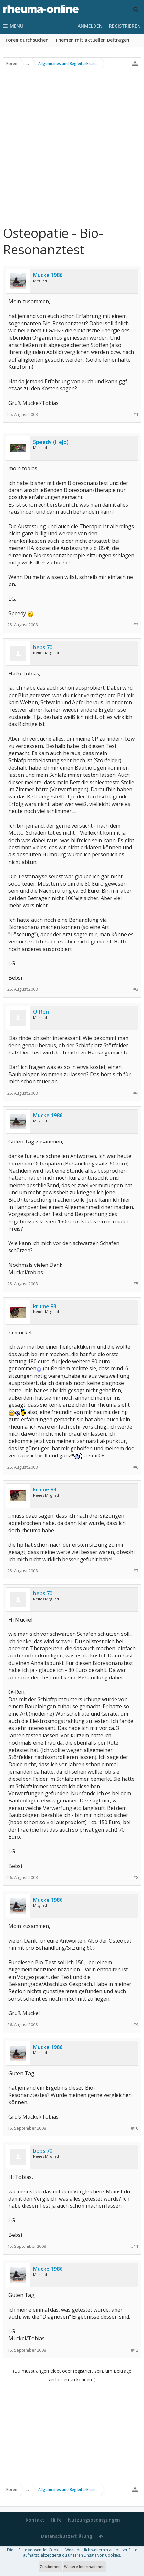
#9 (135, 2024)
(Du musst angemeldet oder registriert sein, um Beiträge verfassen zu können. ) (72, 2375)
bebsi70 (42, 647)
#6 (135, 1467)
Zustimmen (50, 2566)
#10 (134, 2128)
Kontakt (35, 2520)
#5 (135, 1284)
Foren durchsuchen (27, 40)
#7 (135, 1571)
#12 (134, 2350)
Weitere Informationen (84, 2566)
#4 (135, 1093)
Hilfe (56, 2520)
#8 (135, 1877)
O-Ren (41, 1012)
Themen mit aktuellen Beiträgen (92, 40)
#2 (135, 625)
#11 (134, 2246)
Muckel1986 (47, 275)
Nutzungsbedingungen (94, 2520)
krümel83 (44, 1306)
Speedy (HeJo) (51, 442)
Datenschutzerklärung (66, 2536)
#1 (135, 414)
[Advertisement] (72, 147)
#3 (135, 989)
